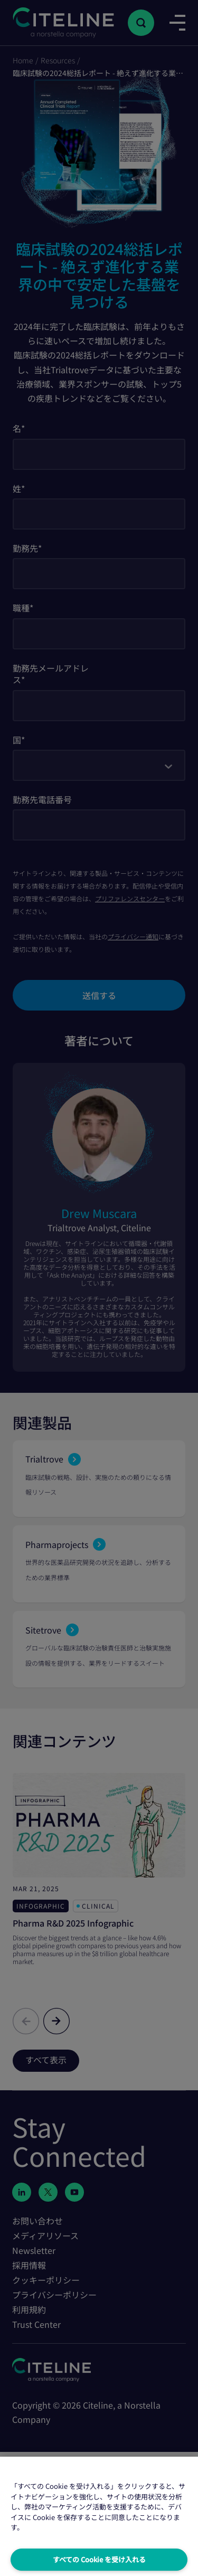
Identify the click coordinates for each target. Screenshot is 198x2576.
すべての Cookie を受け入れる (99, 2559)
